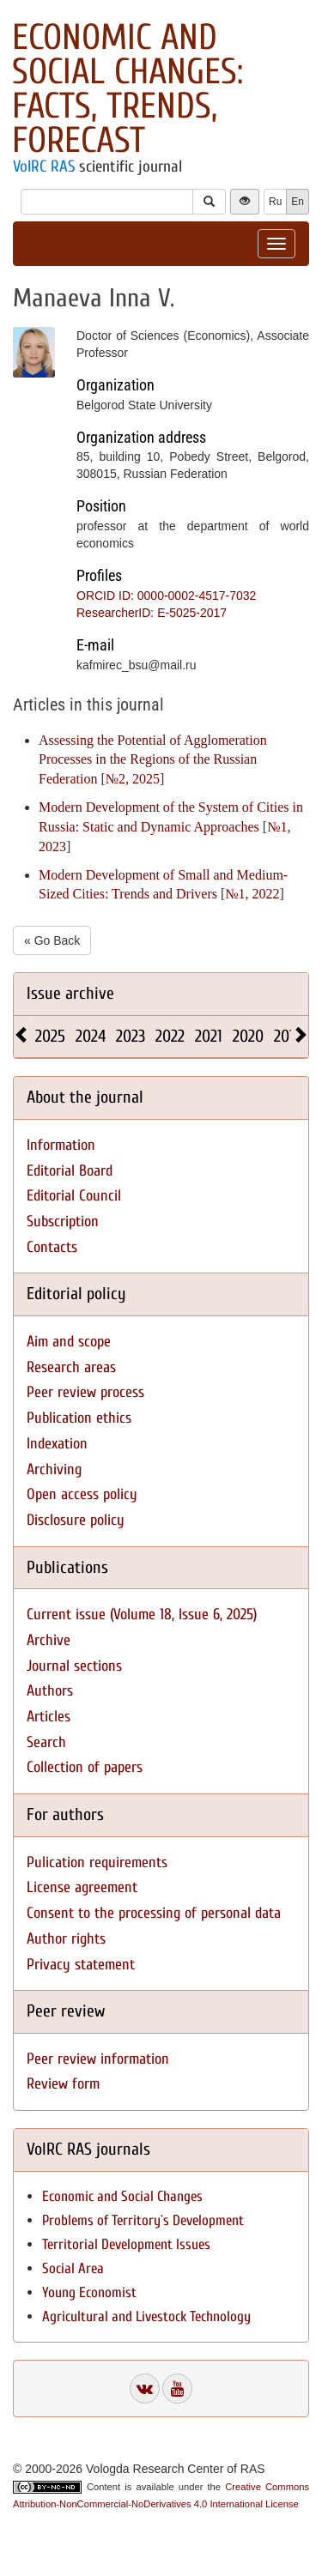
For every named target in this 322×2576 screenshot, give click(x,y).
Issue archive (70, 993)
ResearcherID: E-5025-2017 (151, 613)
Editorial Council (74, 1196)
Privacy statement (81, 1965)
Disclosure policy (76, 1520)
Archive (48, 1640)
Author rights (66, 1939)
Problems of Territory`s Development (143, 2220)
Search (46, 1742)
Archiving (54, 1469)
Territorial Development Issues (126, 2244)
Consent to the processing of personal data (154, 1913)
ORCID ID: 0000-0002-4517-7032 (166, 595)
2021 (208, 1036)
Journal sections (74, 1666)
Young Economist (89, 2292)
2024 (91, 1036)
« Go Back (52, 940)
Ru (275, 202)
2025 (50, 1036)
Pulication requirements (97, 1862)
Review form (63, 2084)
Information (61, 1145)
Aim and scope (69, 1342)
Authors (50, 1691)
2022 (170, 1036)
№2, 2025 (133, 778)
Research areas (71, 1367)
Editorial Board (69, 1171)
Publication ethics (79, 1418)
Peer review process (85, 1392)
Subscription (63, 1221)
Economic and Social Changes (122, 2196)
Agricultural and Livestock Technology (146, 2316)
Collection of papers (85, 1767)
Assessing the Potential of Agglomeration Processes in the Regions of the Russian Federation (153, 760)
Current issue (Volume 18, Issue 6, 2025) (142, 1614)
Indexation (57, 1444)
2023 (130, 1036)
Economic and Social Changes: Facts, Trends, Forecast (127, 88)
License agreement (82, 1887)
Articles (48, 1717)
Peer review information (98, 2059)
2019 (288, 1036)
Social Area (73, 2268)
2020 (248, 1036)
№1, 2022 (252, 893)
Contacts (52, 1247)
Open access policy (82, 1494)
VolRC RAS (44, 166)
